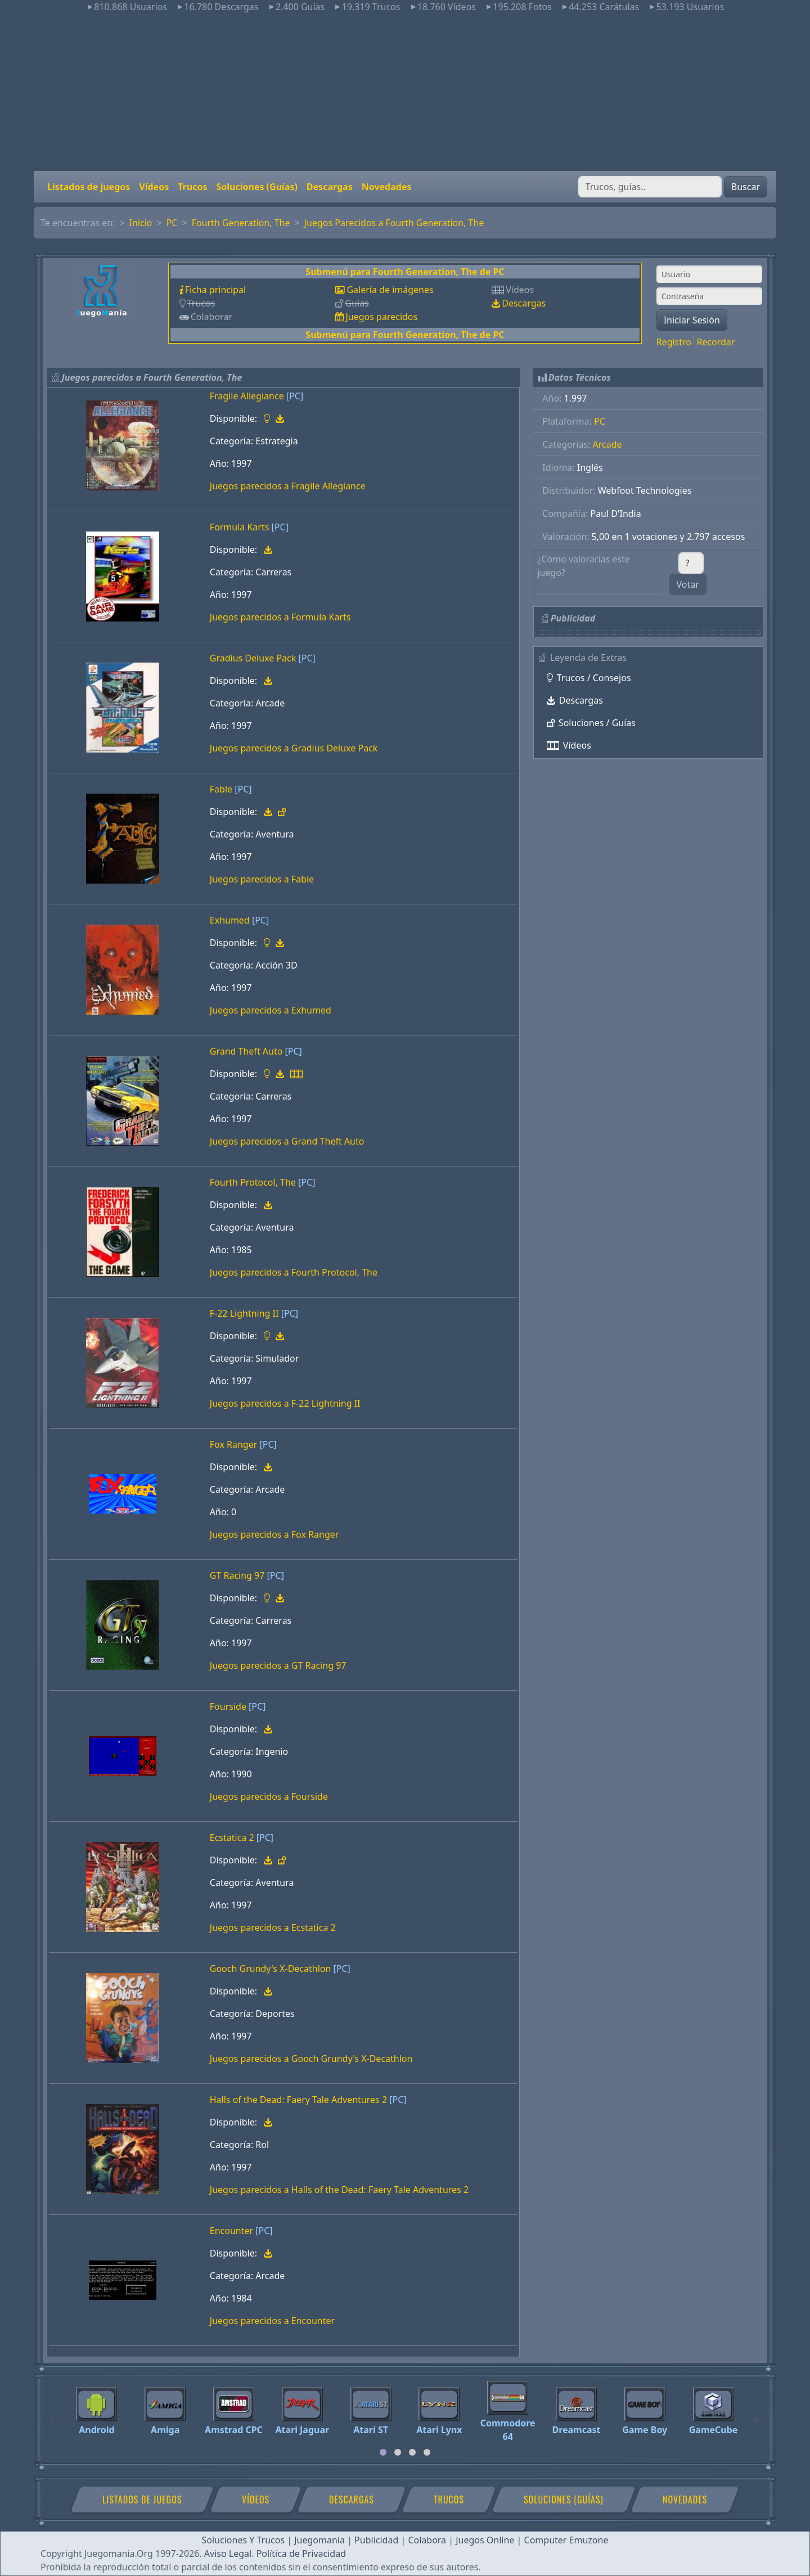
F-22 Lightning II (244, 1313)
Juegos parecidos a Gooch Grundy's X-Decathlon (311, 2058)
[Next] (756, 2415)
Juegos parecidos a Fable (262, 879)
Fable (221, 789)
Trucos (192, 187)
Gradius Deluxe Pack (253, 658)
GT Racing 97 (237, 1575)
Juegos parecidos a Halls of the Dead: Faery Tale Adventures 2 (339, 2189)
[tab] (383, 2452)
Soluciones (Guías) (256, 187)
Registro (673, 342)
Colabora (427, 2540)
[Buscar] (650, 186)
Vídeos (154, 187)
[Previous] (53, 2415)
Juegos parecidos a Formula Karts (280, 617)
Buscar (745, 187)
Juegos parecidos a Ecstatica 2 (273, 1927)
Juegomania (319, 2540)
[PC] (294, 396)
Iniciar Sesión (692, 320)
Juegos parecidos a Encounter (272, 2320)
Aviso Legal (227, 2553)
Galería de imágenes (389, 289)
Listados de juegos (88, 187)
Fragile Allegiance (247, 396)
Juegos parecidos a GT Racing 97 (278, 1665)
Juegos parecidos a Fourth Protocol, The (293, 1272)
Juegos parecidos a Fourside (269, 1796)
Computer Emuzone (566, 2540)
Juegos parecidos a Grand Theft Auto (287, 1141)
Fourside (228, 1706)
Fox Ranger (234, 1444)
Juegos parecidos (381, 316)
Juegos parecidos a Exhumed (270, 1010)
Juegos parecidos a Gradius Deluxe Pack (294, 748)
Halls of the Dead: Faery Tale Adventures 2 (298, 2099)
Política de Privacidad (301, 2553)
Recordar (715, 342)
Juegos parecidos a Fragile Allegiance (288, 486)
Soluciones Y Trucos (243, 2540)
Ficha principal (215, 289)
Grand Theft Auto (246, 1051)
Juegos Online (485, 2540)
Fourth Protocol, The (253, 1182)
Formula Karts (239, 527)
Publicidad (376, 2540)
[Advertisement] (405, 92)
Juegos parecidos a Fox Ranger (274, 1534)
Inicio (140, 223)
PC (172, 223)
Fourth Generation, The (241, 223)
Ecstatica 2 (232, 1837)
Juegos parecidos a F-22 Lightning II (285, 1403)
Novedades (387, 187)
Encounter (231, 2230)
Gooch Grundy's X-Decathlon (270, 1968)
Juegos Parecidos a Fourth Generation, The (394, 223)
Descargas (330, 187)
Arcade (607, 444)
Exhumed (230, 920)
